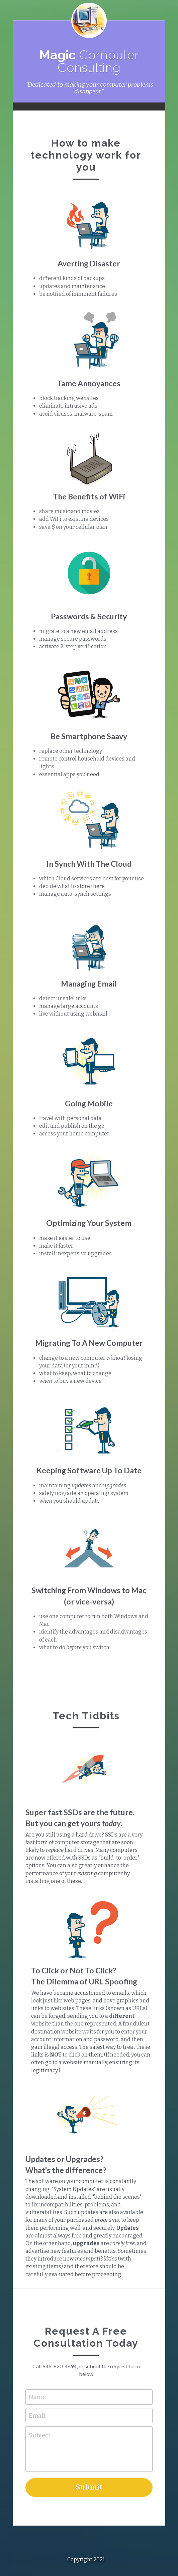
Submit (89, 2456)
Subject (40, 2404)
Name (37, 2366)
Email (37, 2384)
